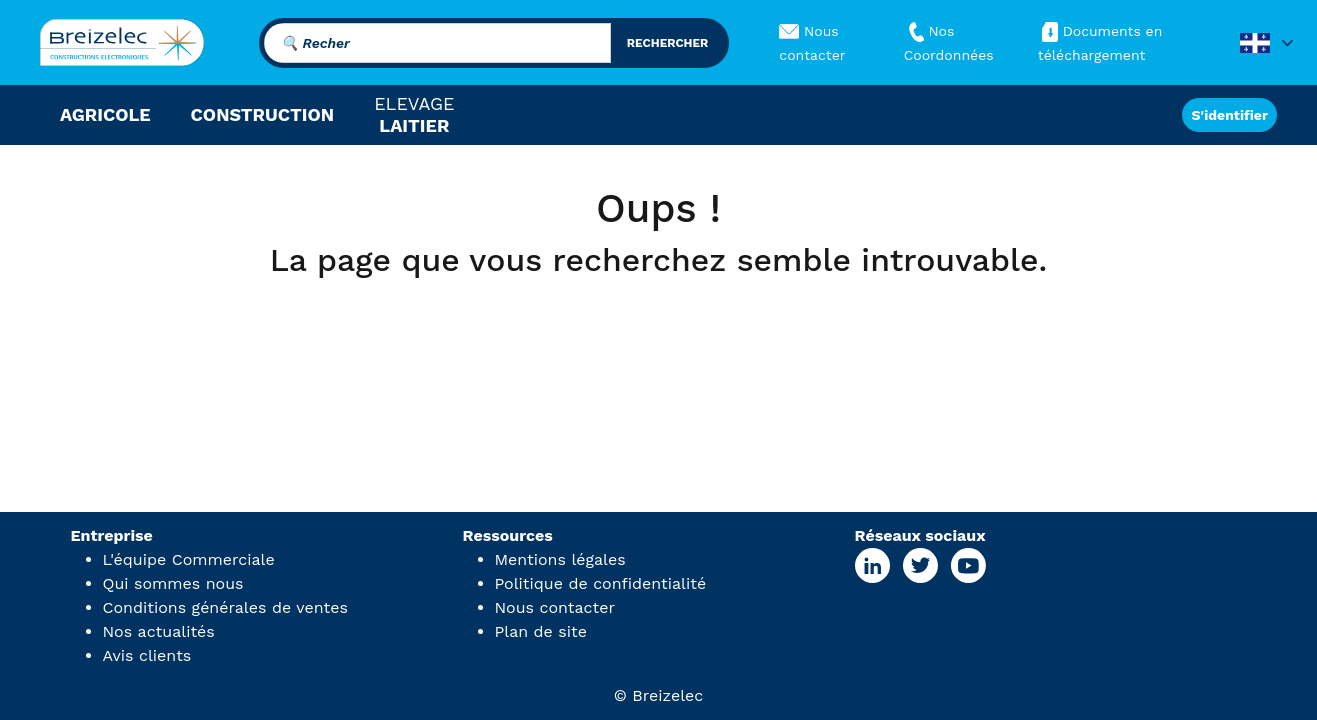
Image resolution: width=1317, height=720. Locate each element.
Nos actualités (159, 631)
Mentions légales (560, 559)
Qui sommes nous (173, 583)
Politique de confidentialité (601, 583)
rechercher (668, 43)
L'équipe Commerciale (189, 559)
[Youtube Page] (968, 565)
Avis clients (147, 655)
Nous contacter (555, 607)
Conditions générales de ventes (225, 607)
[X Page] (920, 565)
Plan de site (541, 631)
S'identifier (1229, 115)
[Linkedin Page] (872, 565)
